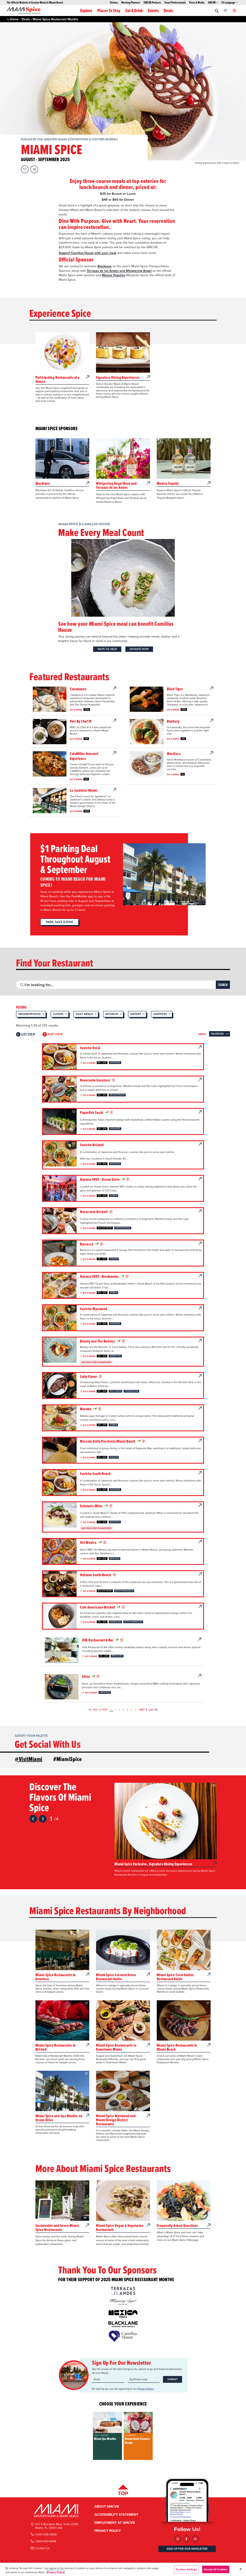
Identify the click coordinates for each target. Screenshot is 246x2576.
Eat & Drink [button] (134, 10)
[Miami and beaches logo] (56, 2510)
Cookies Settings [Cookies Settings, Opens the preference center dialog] (186, 2569)
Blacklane (105, 266)
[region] (123, 2569)
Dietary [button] (135, 1014)
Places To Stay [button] (108, 10)
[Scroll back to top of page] (123, 2490)
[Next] (142, 1709)
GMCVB (213, 2)
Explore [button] (86, 10)
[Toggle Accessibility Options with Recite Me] (234, 10)
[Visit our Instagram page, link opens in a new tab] (177, 2539)
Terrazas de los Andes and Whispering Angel (119, 270)
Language (229, 2)
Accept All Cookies (215, 2569)
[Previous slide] (33, 1819)
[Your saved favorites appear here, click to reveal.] (225, 10)
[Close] (240, 2569)
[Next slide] (43, 1819)
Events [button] (153, 10)
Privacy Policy (146, 2388)
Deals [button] (168, 10)
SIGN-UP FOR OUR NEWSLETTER (187, 2549)
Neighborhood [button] (29, 1014)
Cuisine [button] (58, 1014)
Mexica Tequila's (113, 275)
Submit (172, 2379)
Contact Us (42, 2548)
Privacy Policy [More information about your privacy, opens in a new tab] (55, 2572)
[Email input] (108, 2379)
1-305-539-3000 (46, 2534)
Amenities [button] (160, 1014)
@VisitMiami (28, 1759)
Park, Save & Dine (59, 922)
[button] (216, 10)
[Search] (116, 985)
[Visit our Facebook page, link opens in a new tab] (186, 2539)
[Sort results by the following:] (219, 1034)
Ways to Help (107, 649)
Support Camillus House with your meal (87, 252)
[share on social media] (34, 169)
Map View (52, 1034)
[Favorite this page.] (25, 169)
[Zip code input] (144, 2379)
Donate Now (139, 649)
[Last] (152, 1709)
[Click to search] (22, 985)
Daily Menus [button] (84, 1014)
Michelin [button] (111, 1014)
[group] (107, 2436)
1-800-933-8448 (45, 2541)
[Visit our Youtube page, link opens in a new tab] (195, 2539)
